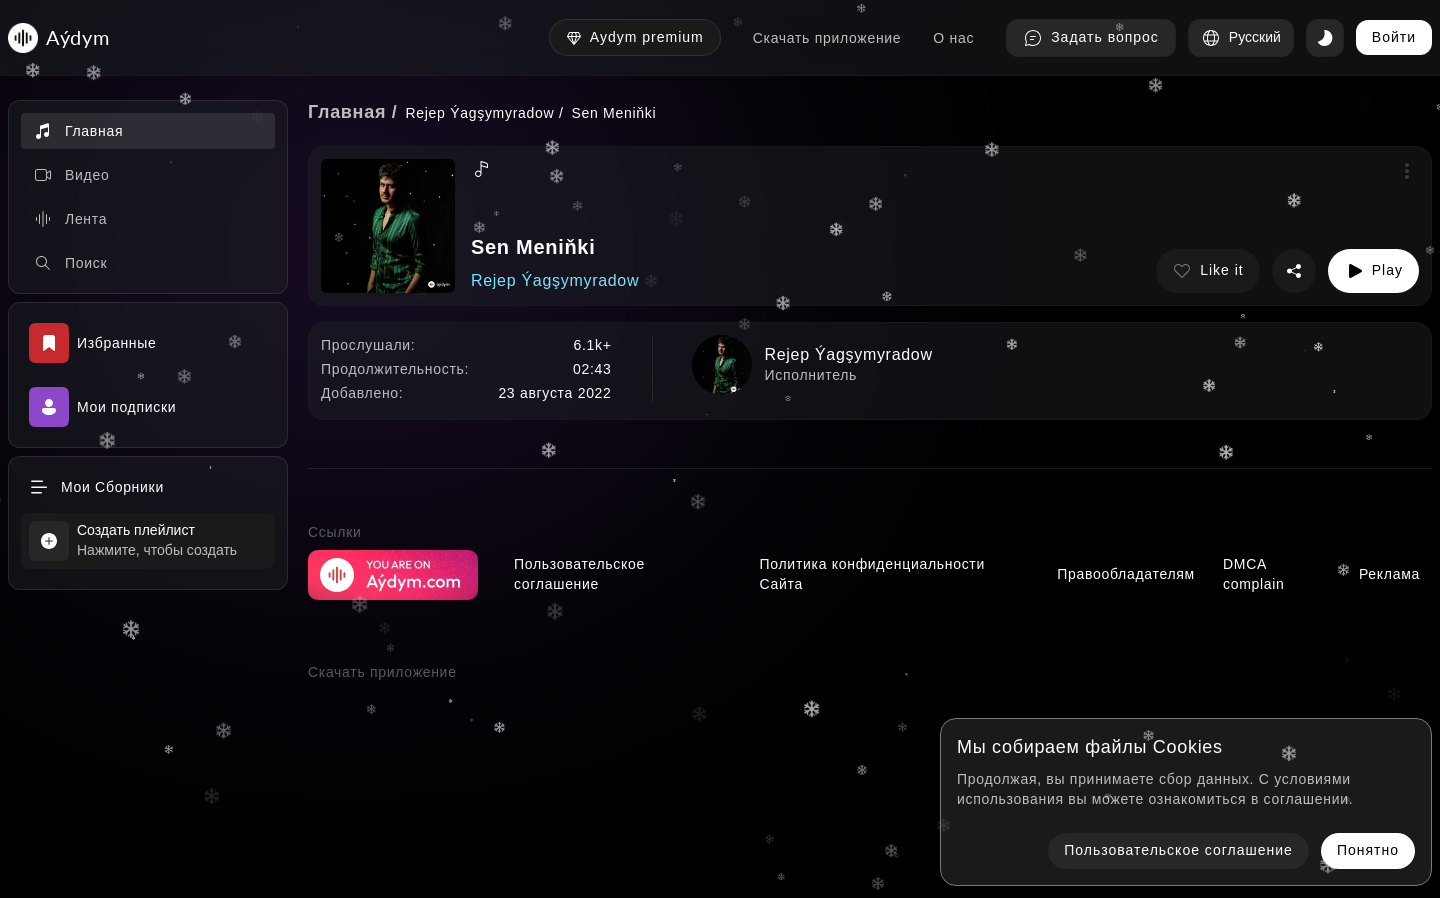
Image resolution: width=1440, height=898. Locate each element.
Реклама (1389, 574)
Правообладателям (1126, 574)
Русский (1241, 38)
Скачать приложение (827, 38)
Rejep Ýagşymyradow (480, 113)
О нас (953, 38)
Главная (347, 112)
